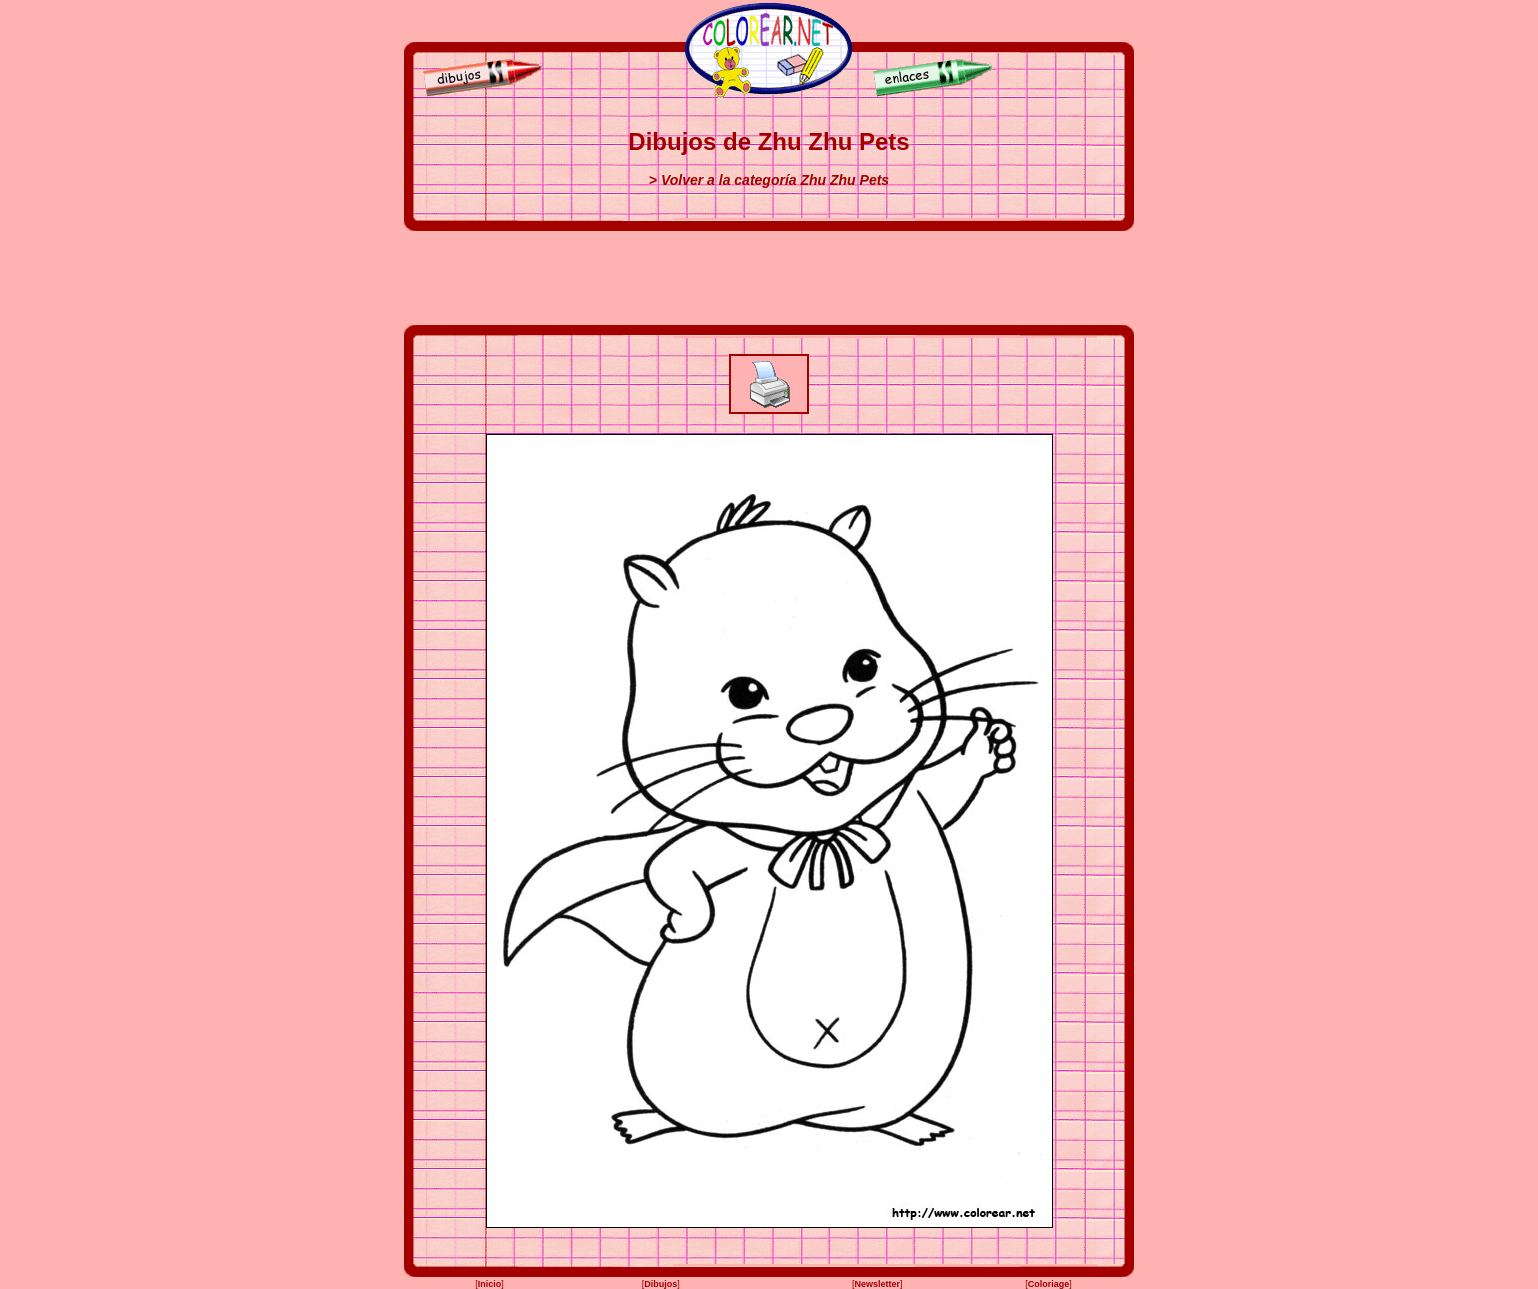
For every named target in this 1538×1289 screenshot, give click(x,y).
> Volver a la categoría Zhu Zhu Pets (769, 180)
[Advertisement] (769, 278)
